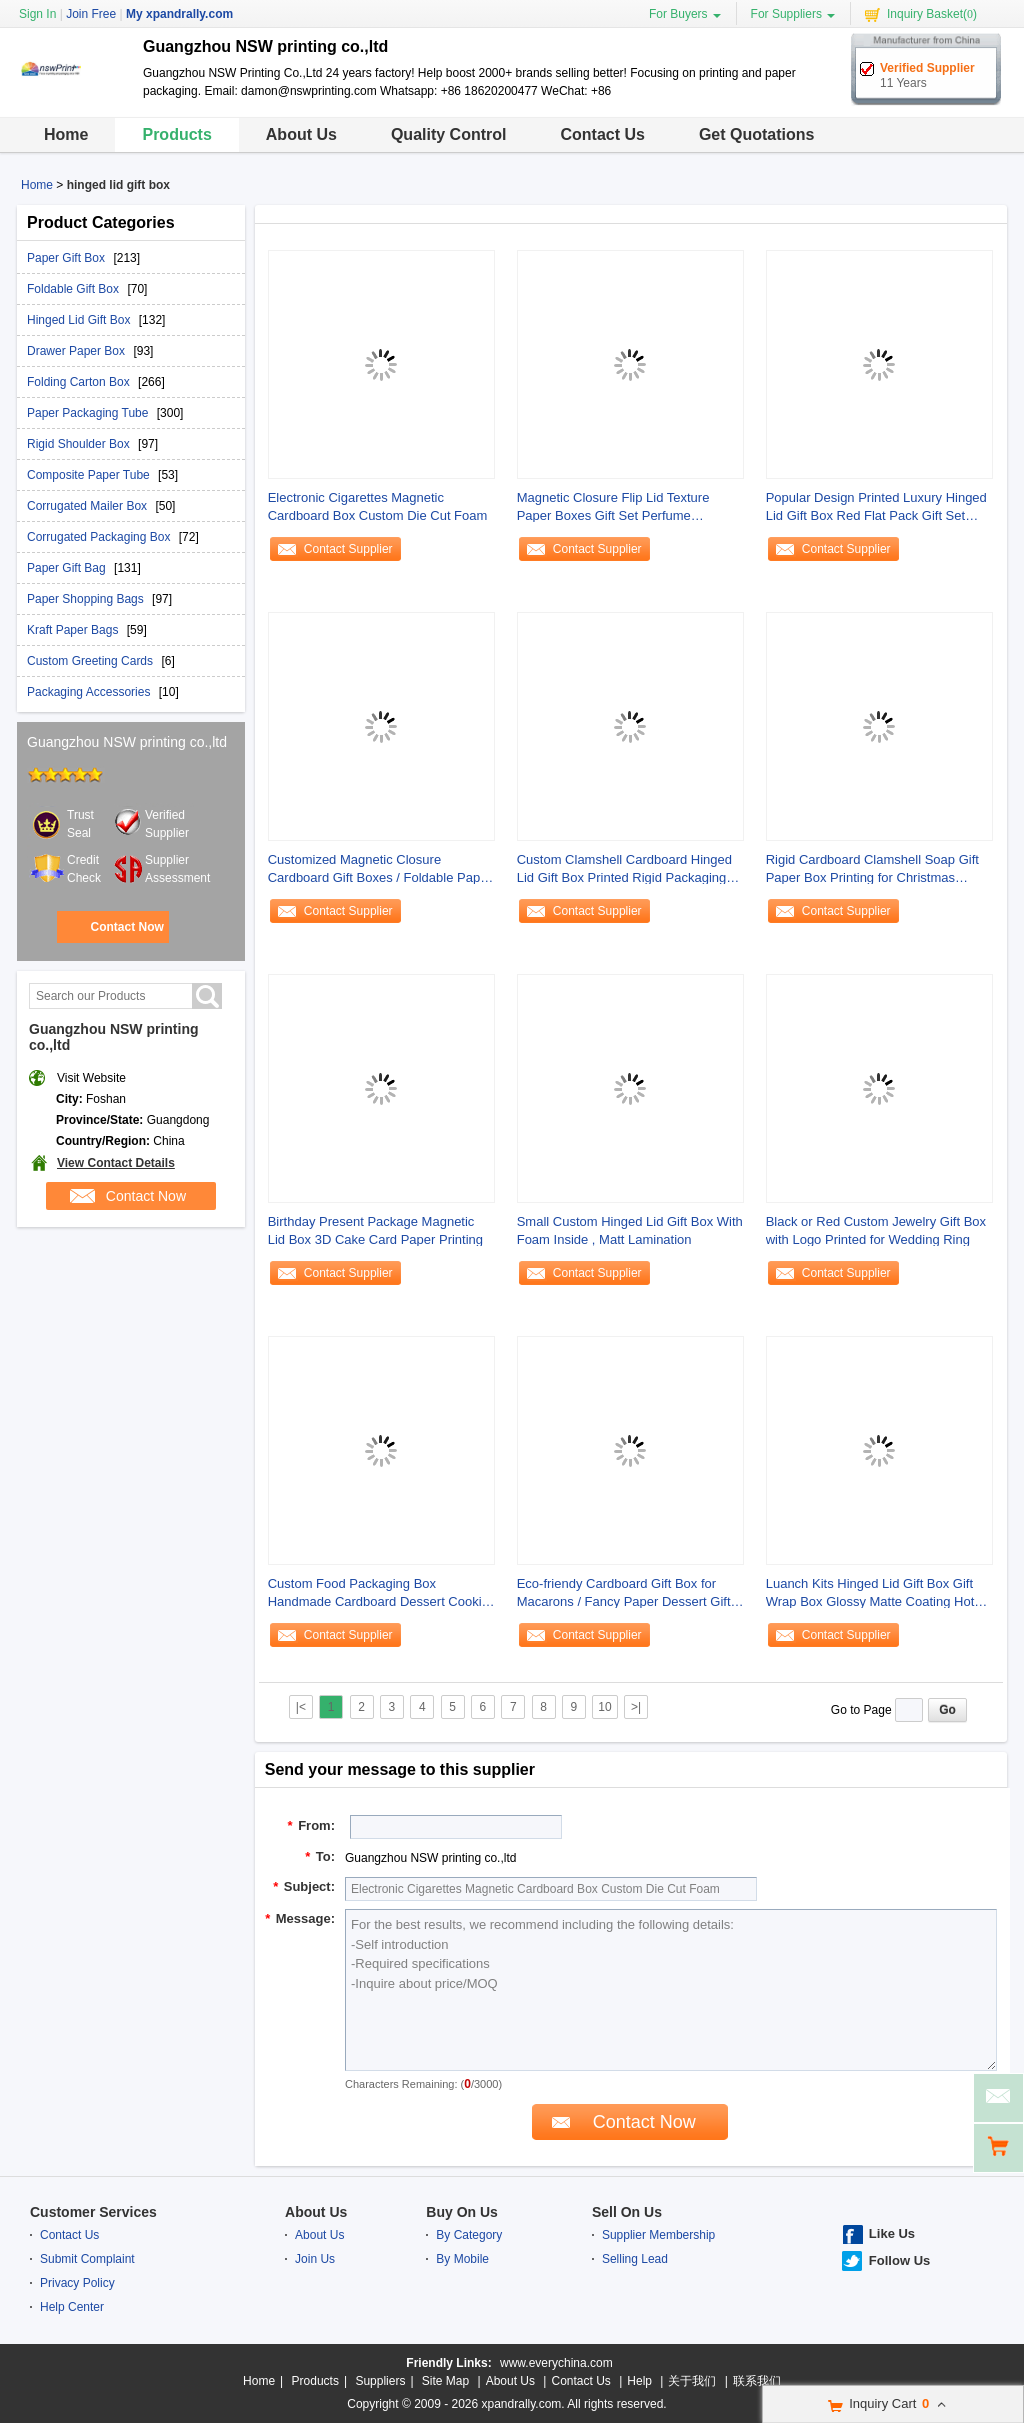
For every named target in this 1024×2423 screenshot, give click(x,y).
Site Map (445, 2381)
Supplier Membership (658, 2235)
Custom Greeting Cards (91, 661)
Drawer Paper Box (77, 351)
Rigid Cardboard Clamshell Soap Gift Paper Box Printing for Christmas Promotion (872, 869)
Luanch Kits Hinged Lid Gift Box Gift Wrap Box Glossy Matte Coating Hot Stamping (870, 1593)
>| (636, 1707)
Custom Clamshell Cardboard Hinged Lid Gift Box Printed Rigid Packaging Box (624, 869)
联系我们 (757, 2381)
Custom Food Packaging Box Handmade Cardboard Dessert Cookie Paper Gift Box (378, 1593)
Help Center (72, 2307)
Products (176, 134)
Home (66, 134)
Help (639, 2381)
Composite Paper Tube (90, 475)
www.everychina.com (556, 2363)
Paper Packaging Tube (89, 413)
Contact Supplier (348, 549)
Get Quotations (757, 134)
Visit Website (91, 1078)
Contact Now (126, 927)
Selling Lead (635, 2259)
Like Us (892, 2233)
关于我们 (692, 2381)
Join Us (315, 2259)
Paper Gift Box (67, 258)
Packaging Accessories (90, 692)
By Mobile (462, 2259)
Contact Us (602, 134)
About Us (301, 134)
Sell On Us (627, 2212)
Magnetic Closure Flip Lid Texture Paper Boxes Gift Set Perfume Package (613, 507)
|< (301, 1707)
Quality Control (449, 134)
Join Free (91, 14)
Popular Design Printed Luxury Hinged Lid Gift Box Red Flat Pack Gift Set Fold (876, 507)
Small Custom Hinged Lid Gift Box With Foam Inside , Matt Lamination (630, 1230)
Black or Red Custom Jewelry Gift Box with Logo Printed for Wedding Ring (876, 1230)
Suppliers (380, 2381)
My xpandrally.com (179, 14)
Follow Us (899, 2260)
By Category (469, 2235)
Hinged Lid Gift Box (80, 320)
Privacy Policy (77, 2283)
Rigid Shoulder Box (80, 444)
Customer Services (93, 2212)
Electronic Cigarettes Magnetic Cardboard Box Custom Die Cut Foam (378, 506)
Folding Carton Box (80, 382)
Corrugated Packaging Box (100, 537)
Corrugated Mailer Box (88, 506)
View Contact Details (116, 1163)
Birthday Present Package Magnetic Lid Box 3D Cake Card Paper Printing (375, 1230)
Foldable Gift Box (74, 289)
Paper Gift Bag (68, 568)
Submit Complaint (87, 2259)
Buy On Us (462, 2212)
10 (604, 1707)
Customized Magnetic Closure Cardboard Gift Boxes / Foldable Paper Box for (380, 869)
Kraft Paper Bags (74, 630)
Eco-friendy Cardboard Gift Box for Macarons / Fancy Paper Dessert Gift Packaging (624, 1593)
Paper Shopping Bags (87, 599)
